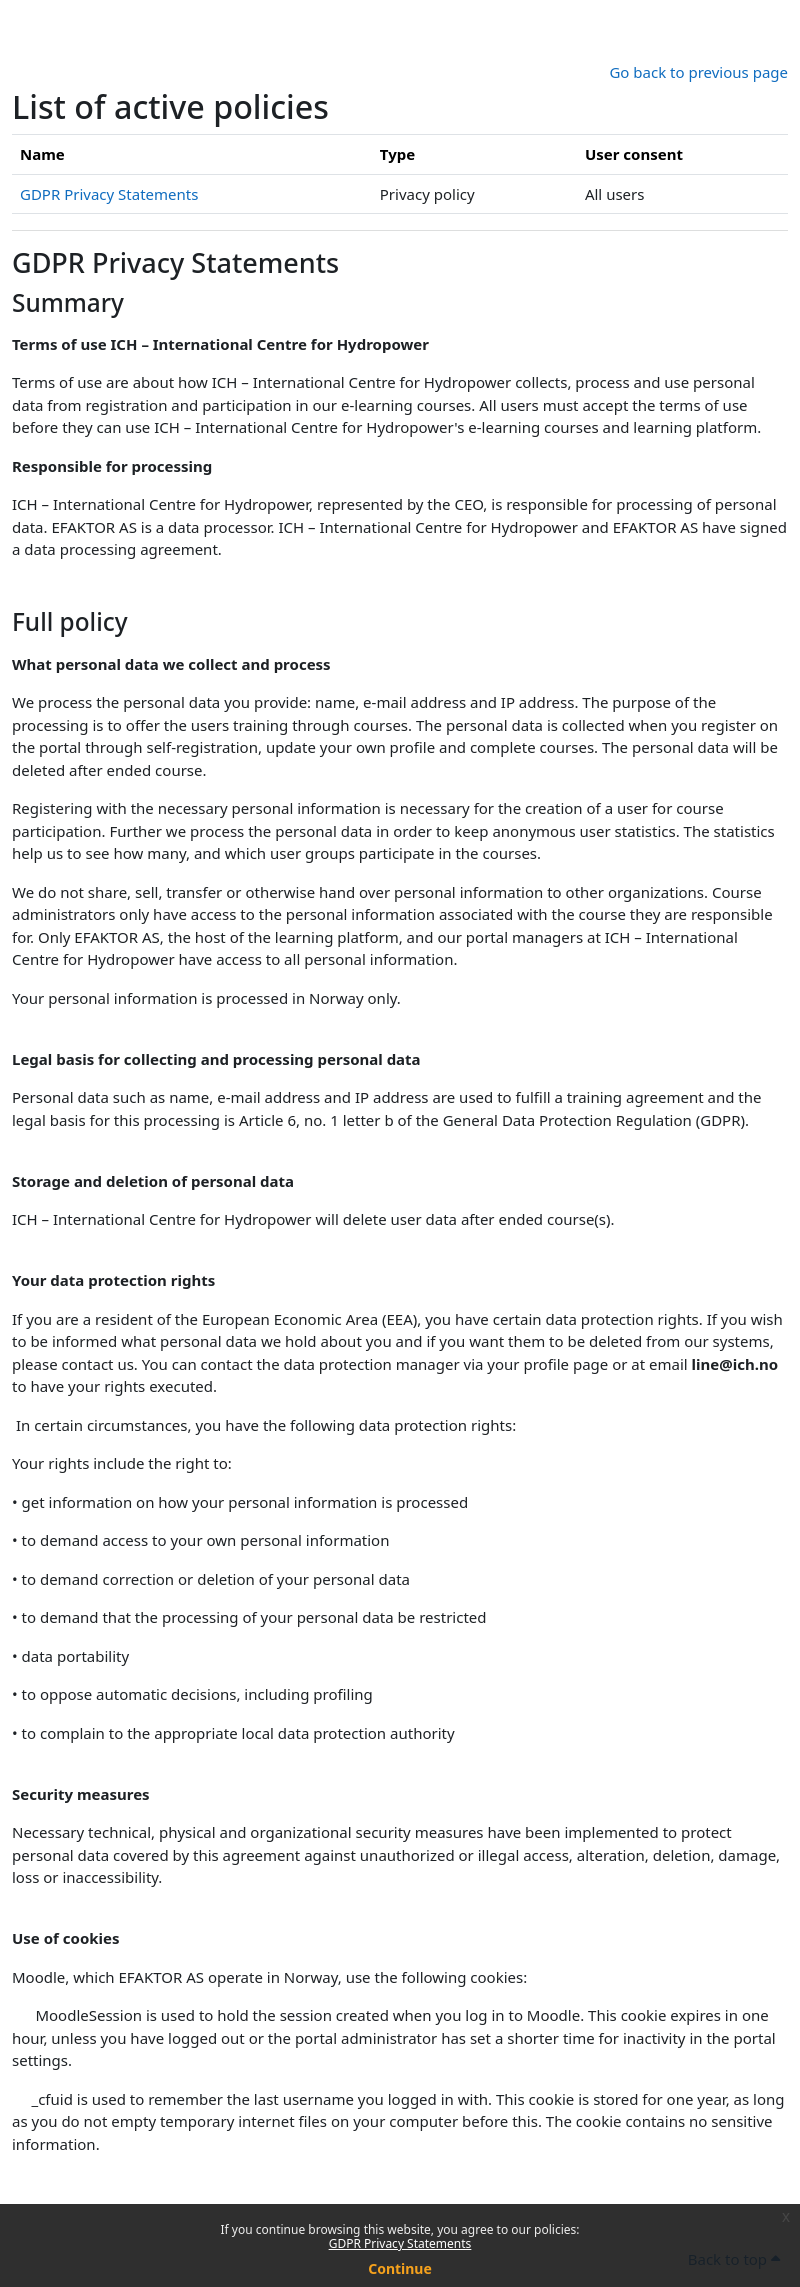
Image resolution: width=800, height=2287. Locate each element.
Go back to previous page (698, 72)
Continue (400, 2268)
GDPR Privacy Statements (400, 2243)
